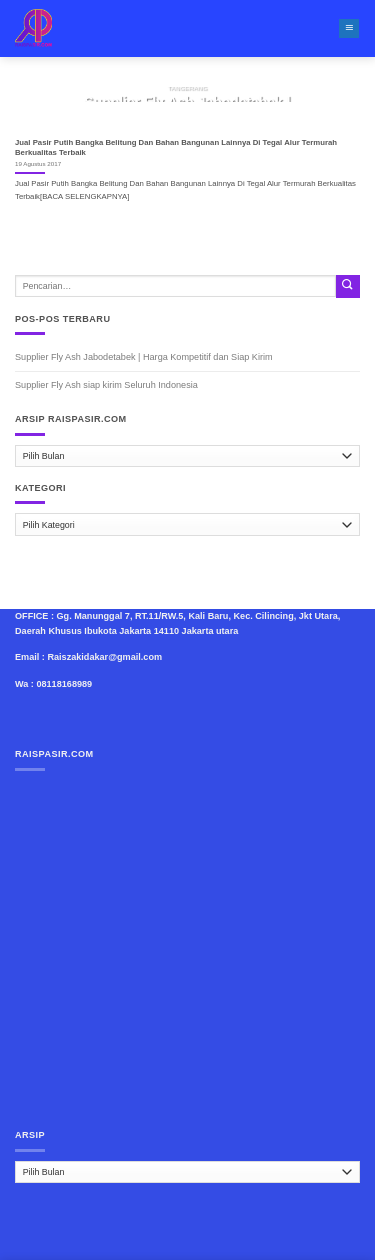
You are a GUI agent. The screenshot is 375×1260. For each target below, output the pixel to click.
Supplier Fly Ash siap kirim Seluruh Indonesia (106, 385)
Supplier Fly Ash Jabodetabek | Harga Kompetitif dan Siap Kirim (144, 357)
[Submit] (348, 286)
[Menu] (349, 29)
